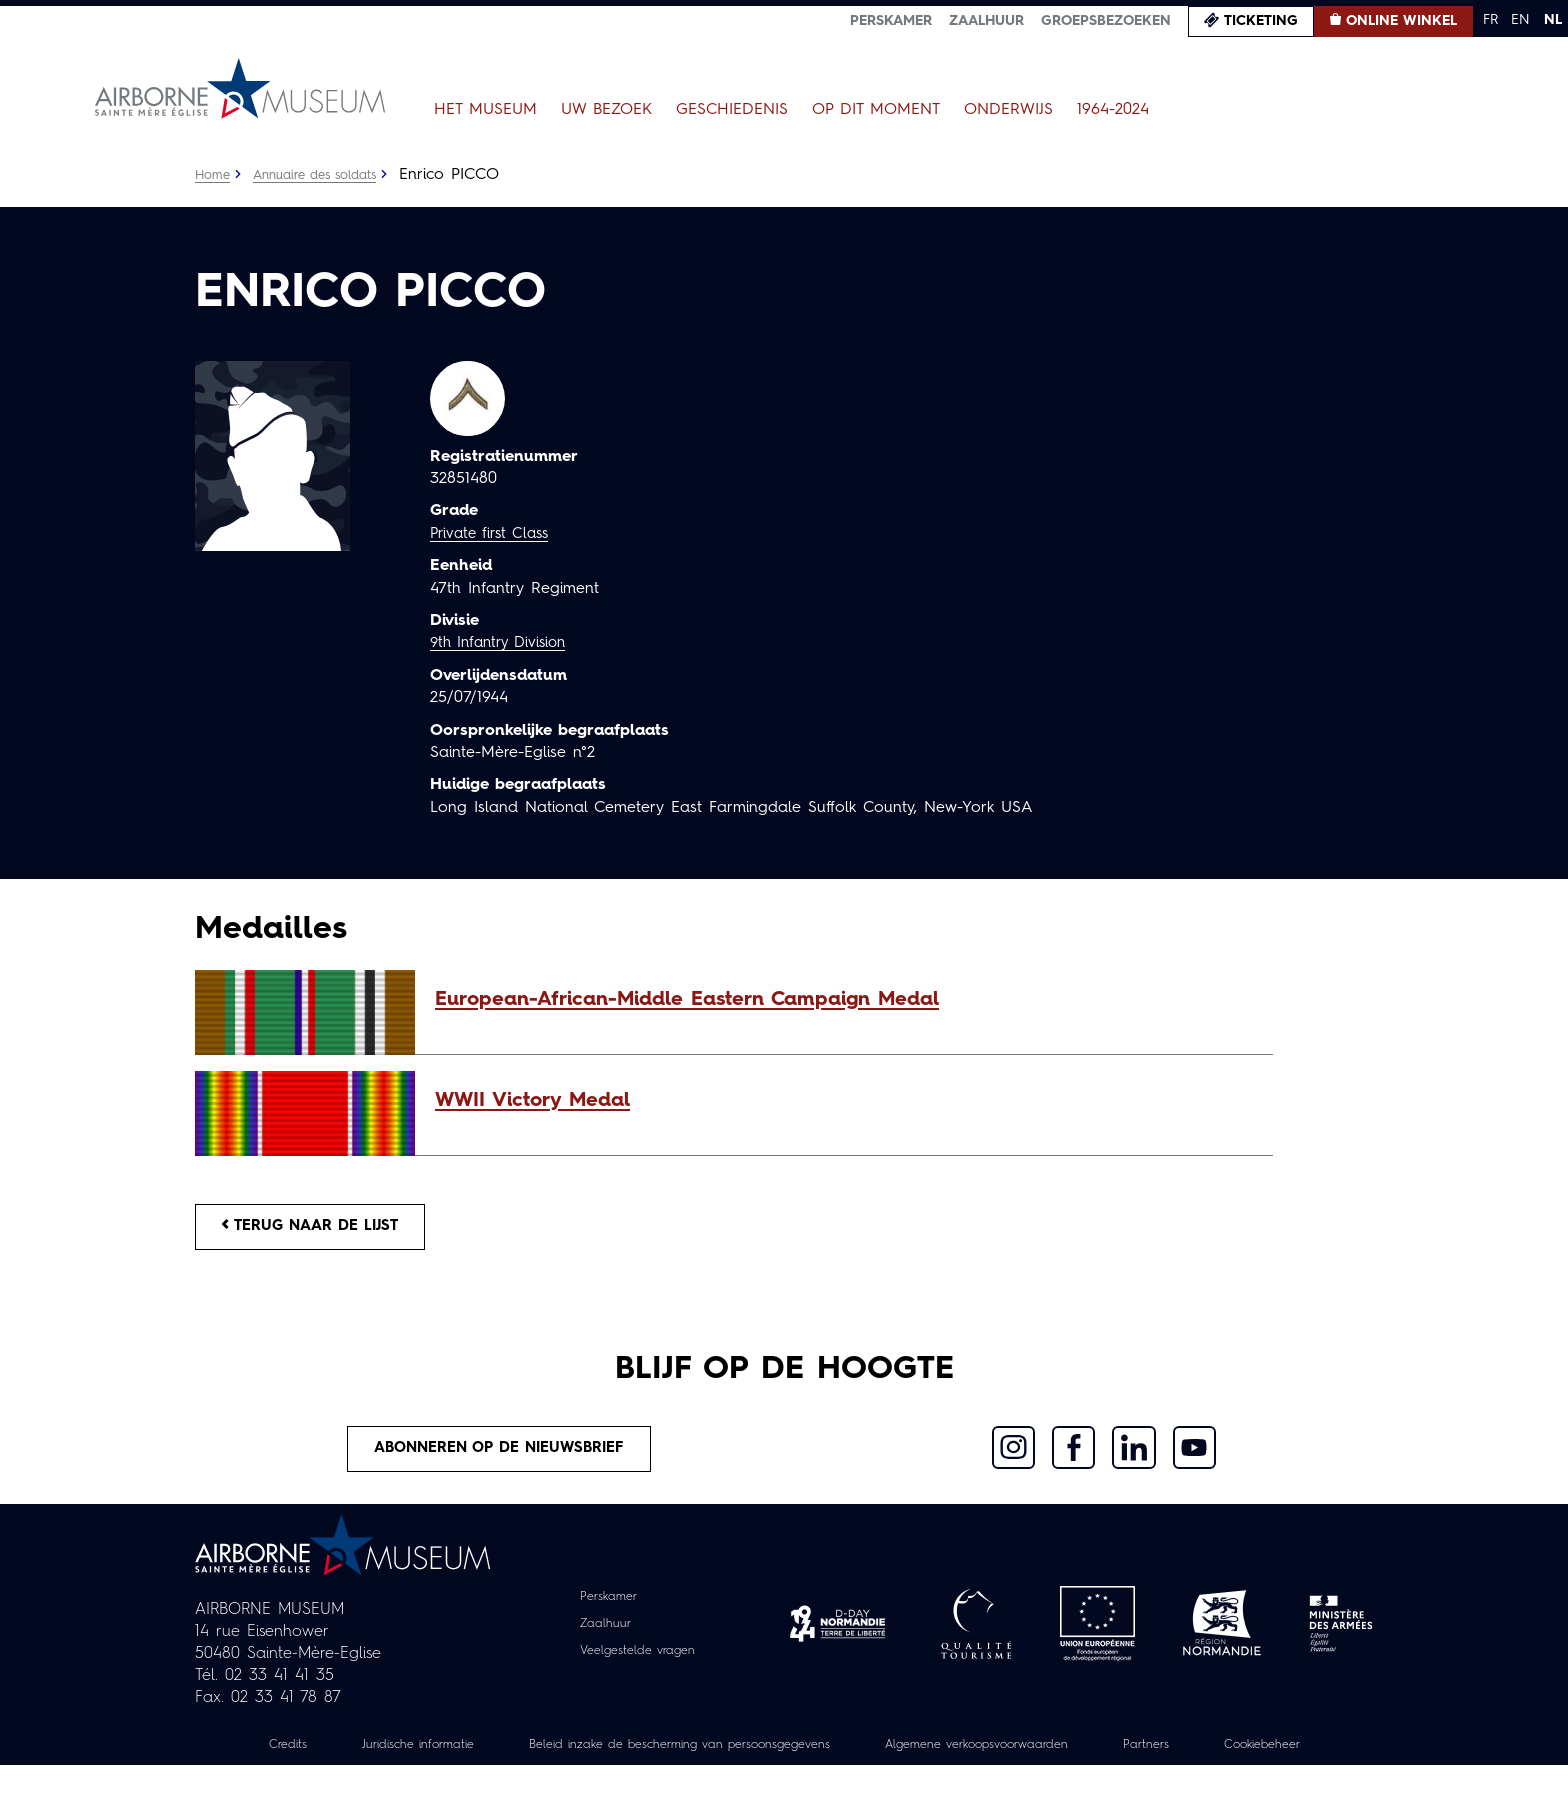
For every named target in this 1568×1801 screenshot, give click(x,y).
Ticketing (1261, 21)
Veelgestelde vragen (637, 1664)
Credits (301, 1758)
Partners (1262, 1758)
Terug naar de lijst (322, 1230)
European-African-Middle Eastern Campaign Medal (687, 1000)
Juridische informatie (443, 1758)
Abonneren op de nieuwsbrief (500, 1459)
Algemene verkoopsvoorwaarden (1074, 1758)
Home (214, 175)
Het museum (485, 110)
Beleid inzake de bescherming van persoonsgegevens (738, 1758)
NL (1553, 20)
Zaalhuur (986, 21)
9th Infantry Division (504, 643)
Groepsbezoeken (1106, 21)
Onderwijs (1008, 110)
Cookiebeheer (784, 1780)
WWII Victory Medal (532, 1101)
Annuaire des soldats (325, 175)
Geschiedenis (732, 110)
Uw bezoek (606, 110)
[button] (844, 1000)
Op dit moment (876, 110)
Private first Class (494, 534)
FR (1490, 20)
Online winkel (1401, 21)
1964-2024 (1113, 110)
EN (1520, 20)
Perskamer (891, 21)
